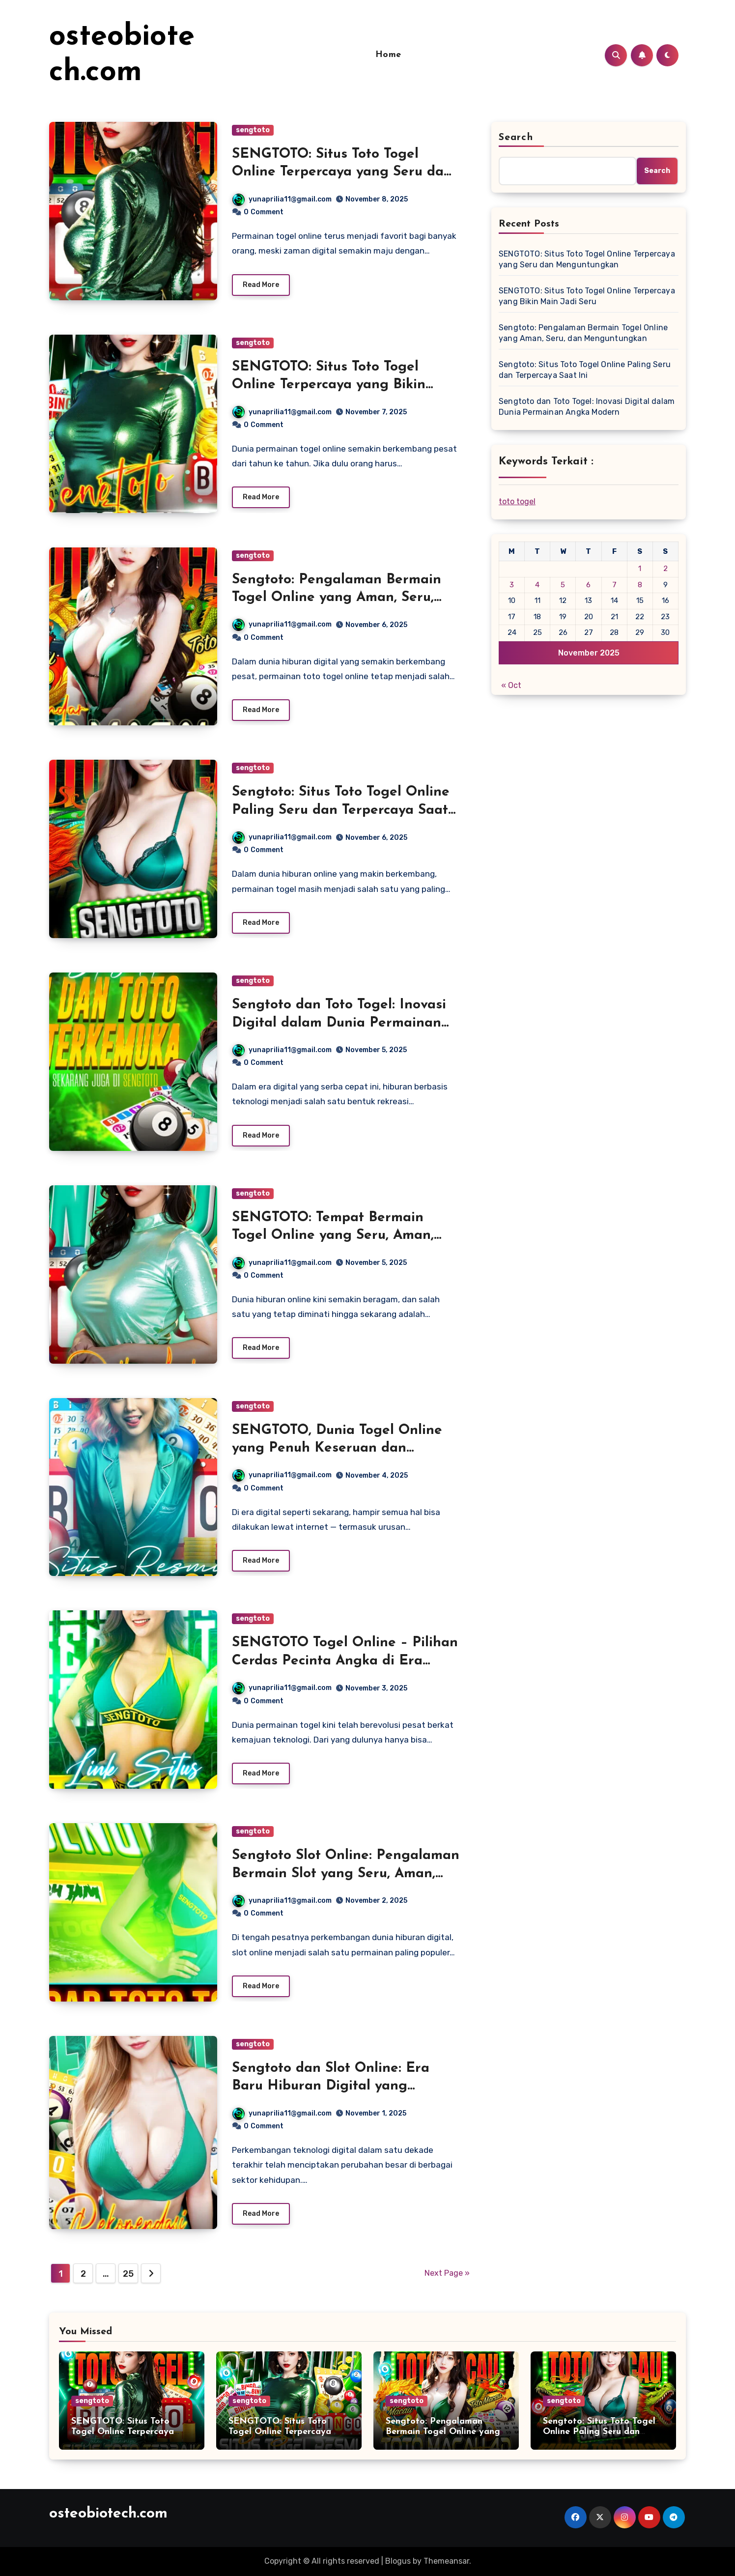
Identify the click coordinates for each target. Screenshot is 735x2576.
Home (388, 54)
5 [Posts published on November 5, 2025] (563, 584)
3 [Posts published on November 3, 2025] (511, 584)
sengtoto (253, 130)
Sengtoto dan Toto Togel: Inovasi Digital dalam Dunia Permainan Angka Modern (339, 1023)
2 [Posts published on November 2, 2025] (665, 568)
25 (128, 2273)
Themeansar (446, 2561)
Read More (261, 285)
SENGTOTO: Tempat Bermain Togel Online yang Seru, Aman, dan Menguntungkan (333, 1235)
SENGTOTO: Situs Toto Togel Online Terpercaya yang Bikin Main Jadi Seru (328, 385)
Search (516, 138)
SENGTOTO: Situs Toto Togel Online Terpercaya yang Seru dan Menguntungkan (342, 172)
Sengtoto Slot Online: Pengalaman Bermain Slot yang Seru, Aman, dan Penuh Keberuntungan (345, 1873)
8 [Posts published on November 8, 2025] (640, 584)
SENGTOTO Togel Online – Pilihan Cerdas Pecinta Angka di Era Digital (345, 1661)
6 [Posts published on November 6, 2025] (588, 584)
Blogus (398, 2561)
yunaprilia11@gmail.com (282, 199)
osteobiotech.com (108, 2513)
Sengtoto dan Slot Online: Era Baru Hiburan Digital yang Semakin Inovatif (330, 2086)
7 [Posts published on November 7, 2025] (614, 584)
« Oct (511, 685)
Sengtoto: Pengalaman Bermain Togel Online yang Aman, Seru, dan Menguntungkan (336, 598)
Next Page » (447, 2273)
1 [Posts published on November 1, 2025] (639, 568)
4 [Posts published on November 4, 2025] (537, 584)
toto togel (517, 501)
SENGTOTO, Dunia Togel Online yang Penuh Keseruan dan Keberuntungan (337, 1448)
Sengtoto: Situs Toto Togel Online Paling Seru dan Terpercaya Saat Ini (341, 810)
